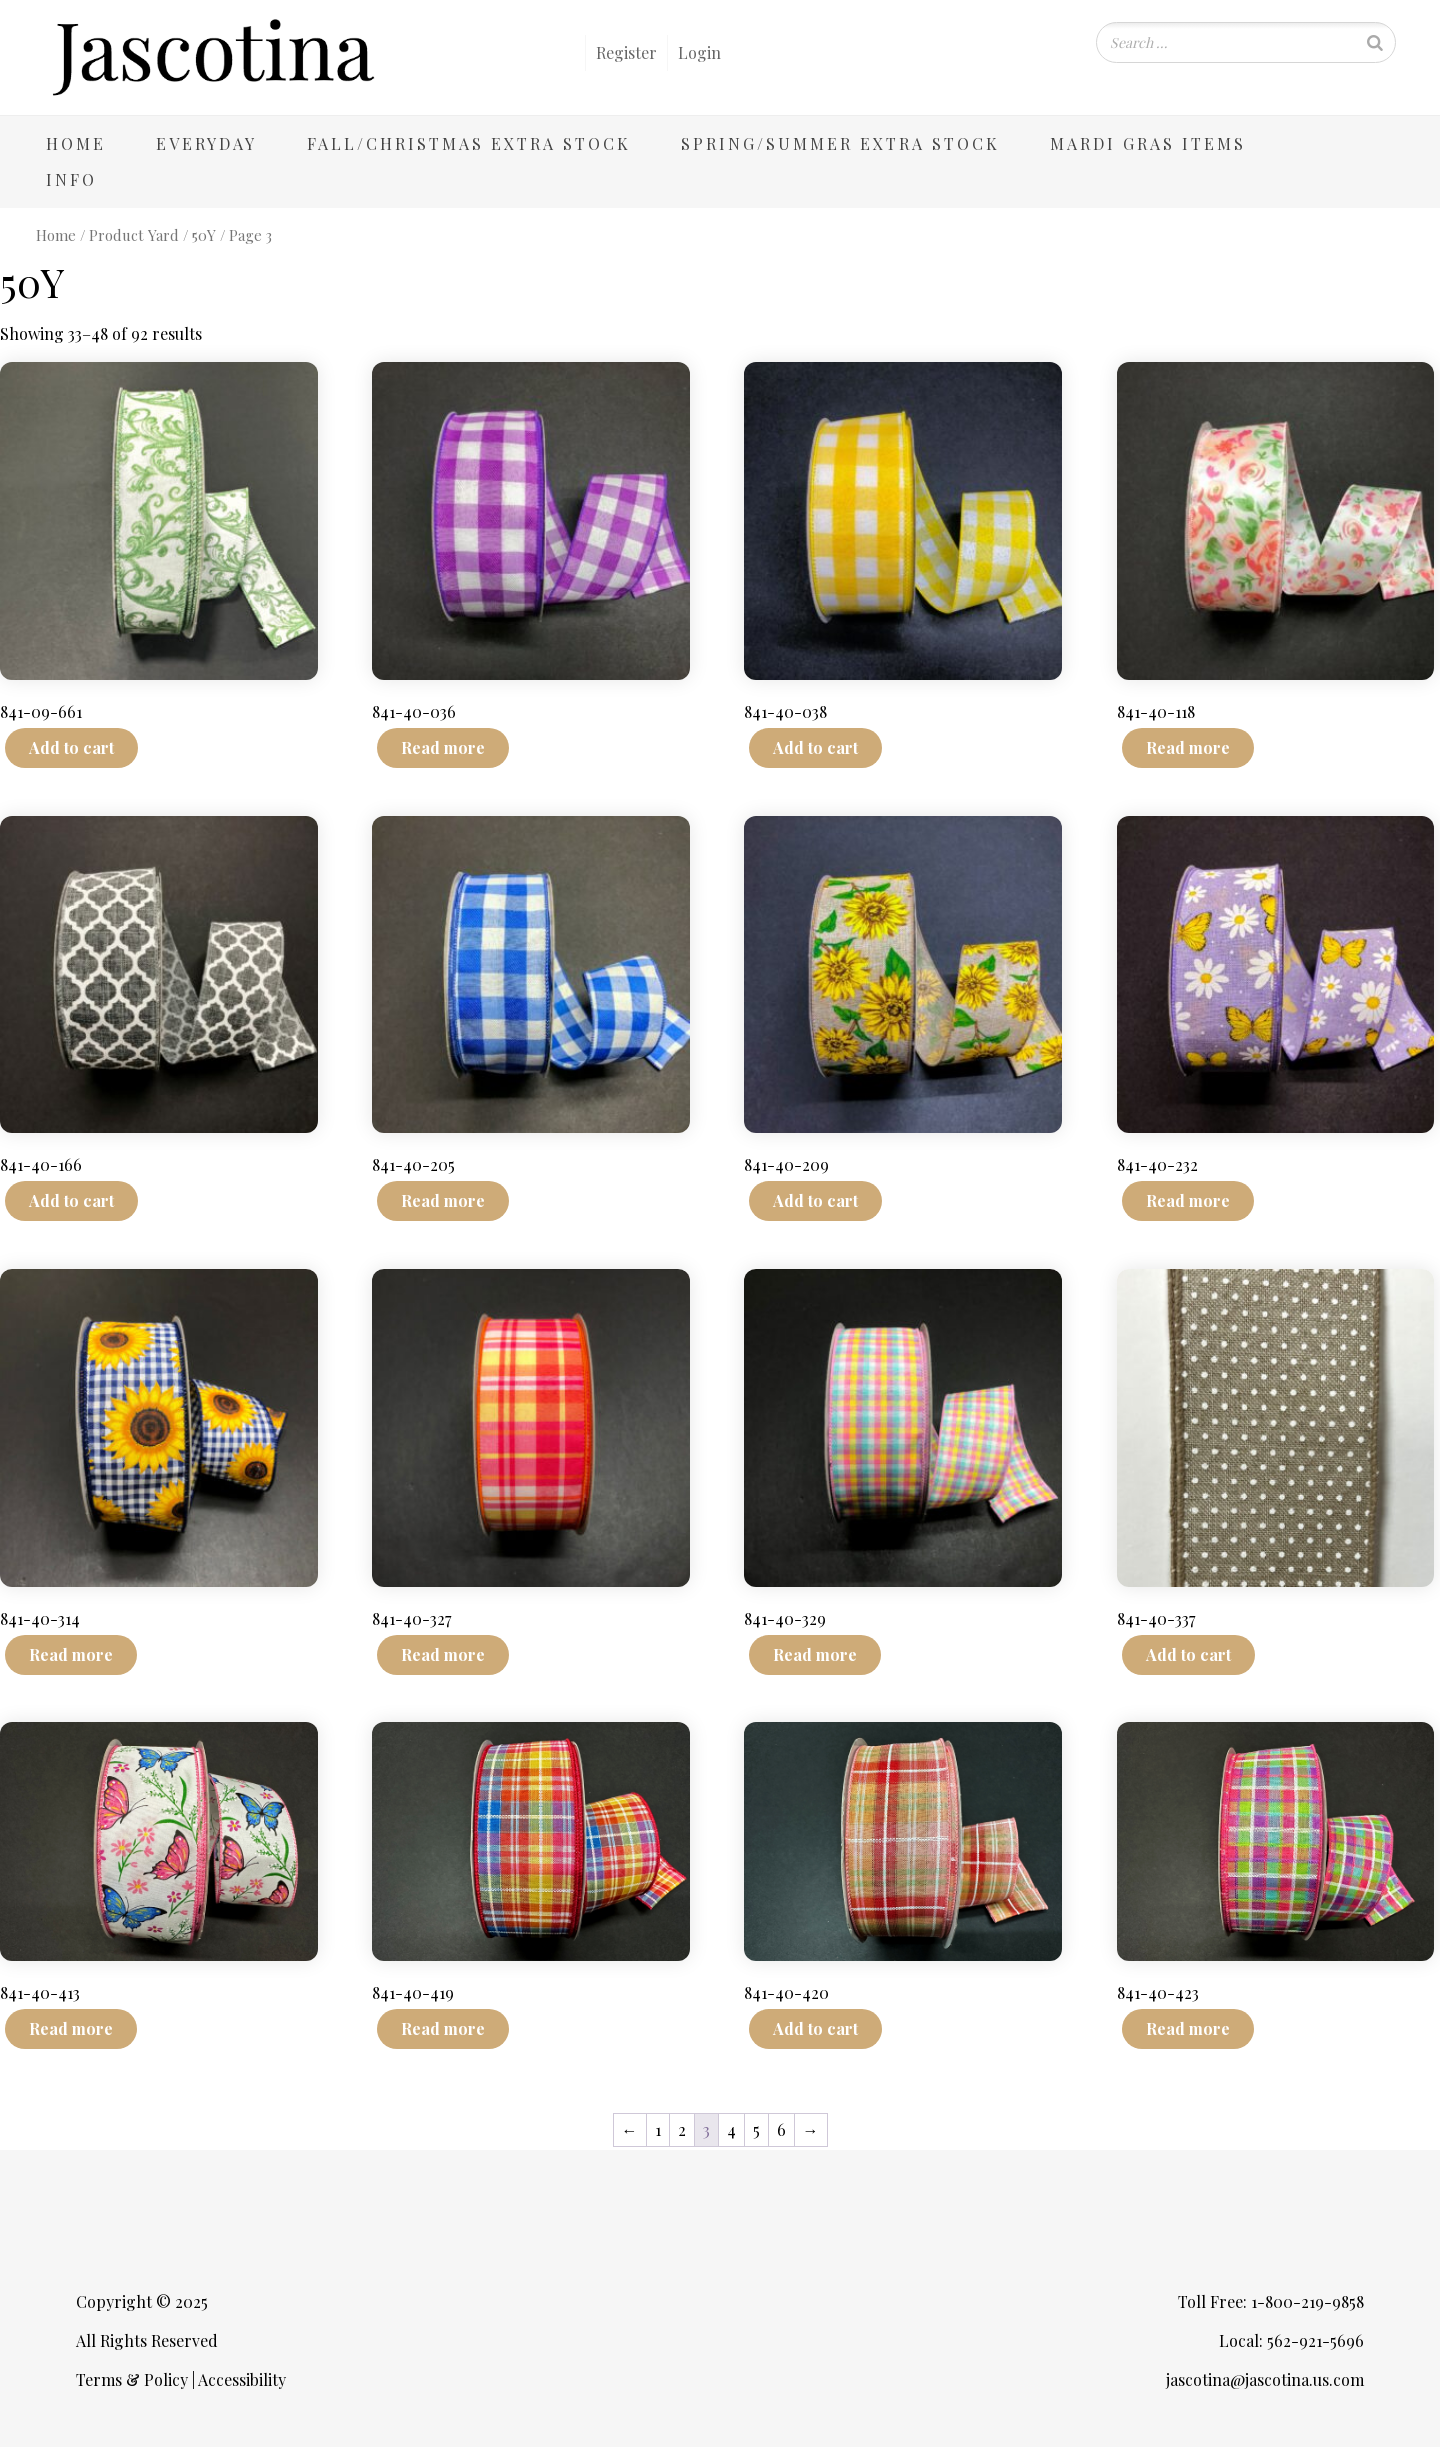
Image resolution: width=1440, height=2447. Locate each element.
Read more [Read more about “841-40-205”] (443, 1200)
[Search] (1375, 42)
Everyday (206, 143)
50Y (204, 235)
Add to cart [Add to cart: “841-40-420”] (815, 2028)
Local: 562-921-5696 (1291, 2340)
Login (699, 52)
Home (76, 143)
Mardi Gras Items (1148, 143)
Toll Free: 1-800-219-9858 (1271, 2301)
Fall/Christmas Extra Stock (469, 143)
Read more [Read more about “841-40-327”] (443, 1654)
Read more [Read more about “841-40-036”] (443, 747)
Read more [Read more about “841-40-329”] (815, 1654)
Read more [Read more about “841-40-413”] (71, 2028)
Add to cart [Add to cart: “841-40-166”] (71, 1200)
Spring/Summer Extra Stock (840, 143)
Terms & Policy (132, 2379)
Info (71, 179)
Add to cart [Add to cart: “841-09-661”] (71, 747)
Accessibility (242, 2379)
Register (626, 52)
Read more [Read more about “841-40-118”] (1188, 747)
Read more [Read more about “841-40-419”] (443, 2028)
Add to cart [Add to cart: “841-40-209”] (815, 1200)
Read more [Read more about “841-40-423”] (1188, 2028)
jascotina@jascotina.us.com (1265, 2379)
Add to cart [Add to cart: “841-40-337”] (1188, 1654)
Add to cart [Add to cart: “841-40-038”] (815, 747)
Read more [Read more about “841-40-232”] (1188, 1200)
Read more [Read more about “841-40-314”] (71, 1654)
